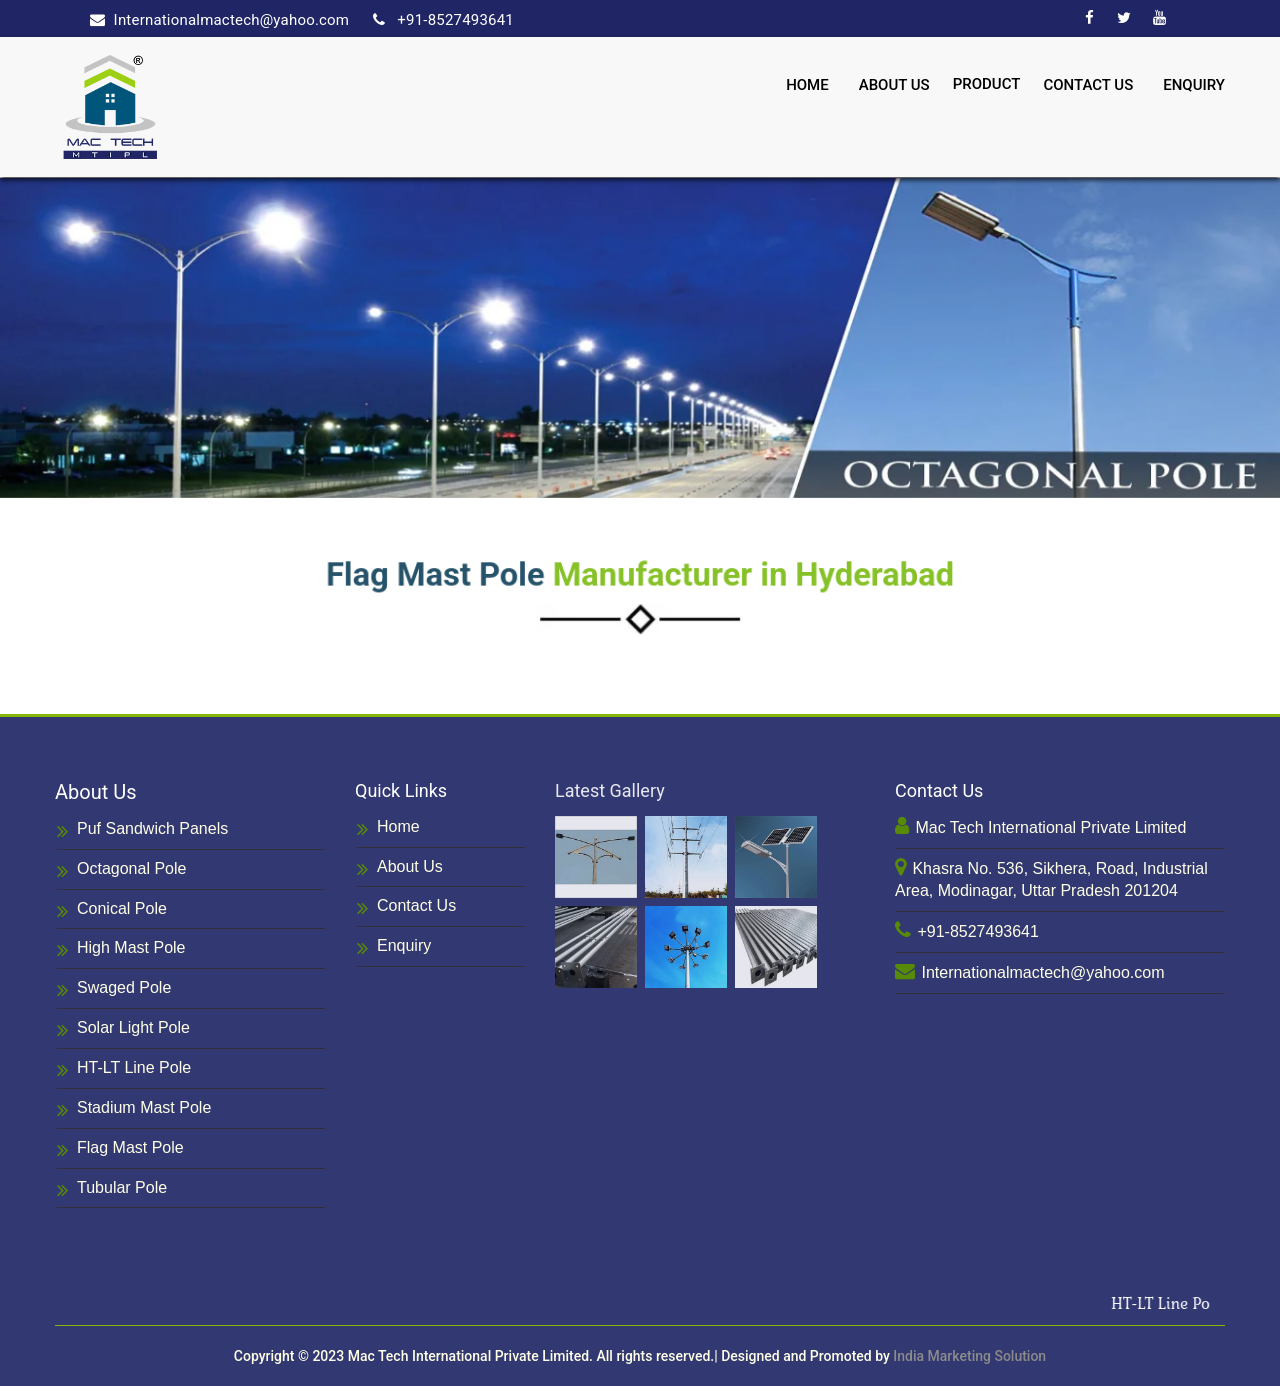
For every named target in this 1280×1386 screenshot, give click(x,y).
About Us (894, 85)
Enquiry (1194, 85)
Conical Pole (112, 910)
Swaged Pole (114, 989)
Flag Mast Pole (120, 1149)
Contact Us (1088, 85)
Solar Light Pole (123, 1029)
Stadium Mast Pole (134, 1109)
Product (987, 84)
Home (807, 85)
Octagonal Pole (121, 870)
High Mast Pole (121, 949)
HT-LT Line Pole (124, 1069)
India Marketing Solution (969, 1356)
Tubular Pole (112, 1189)
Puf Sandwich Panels (142, 830)
